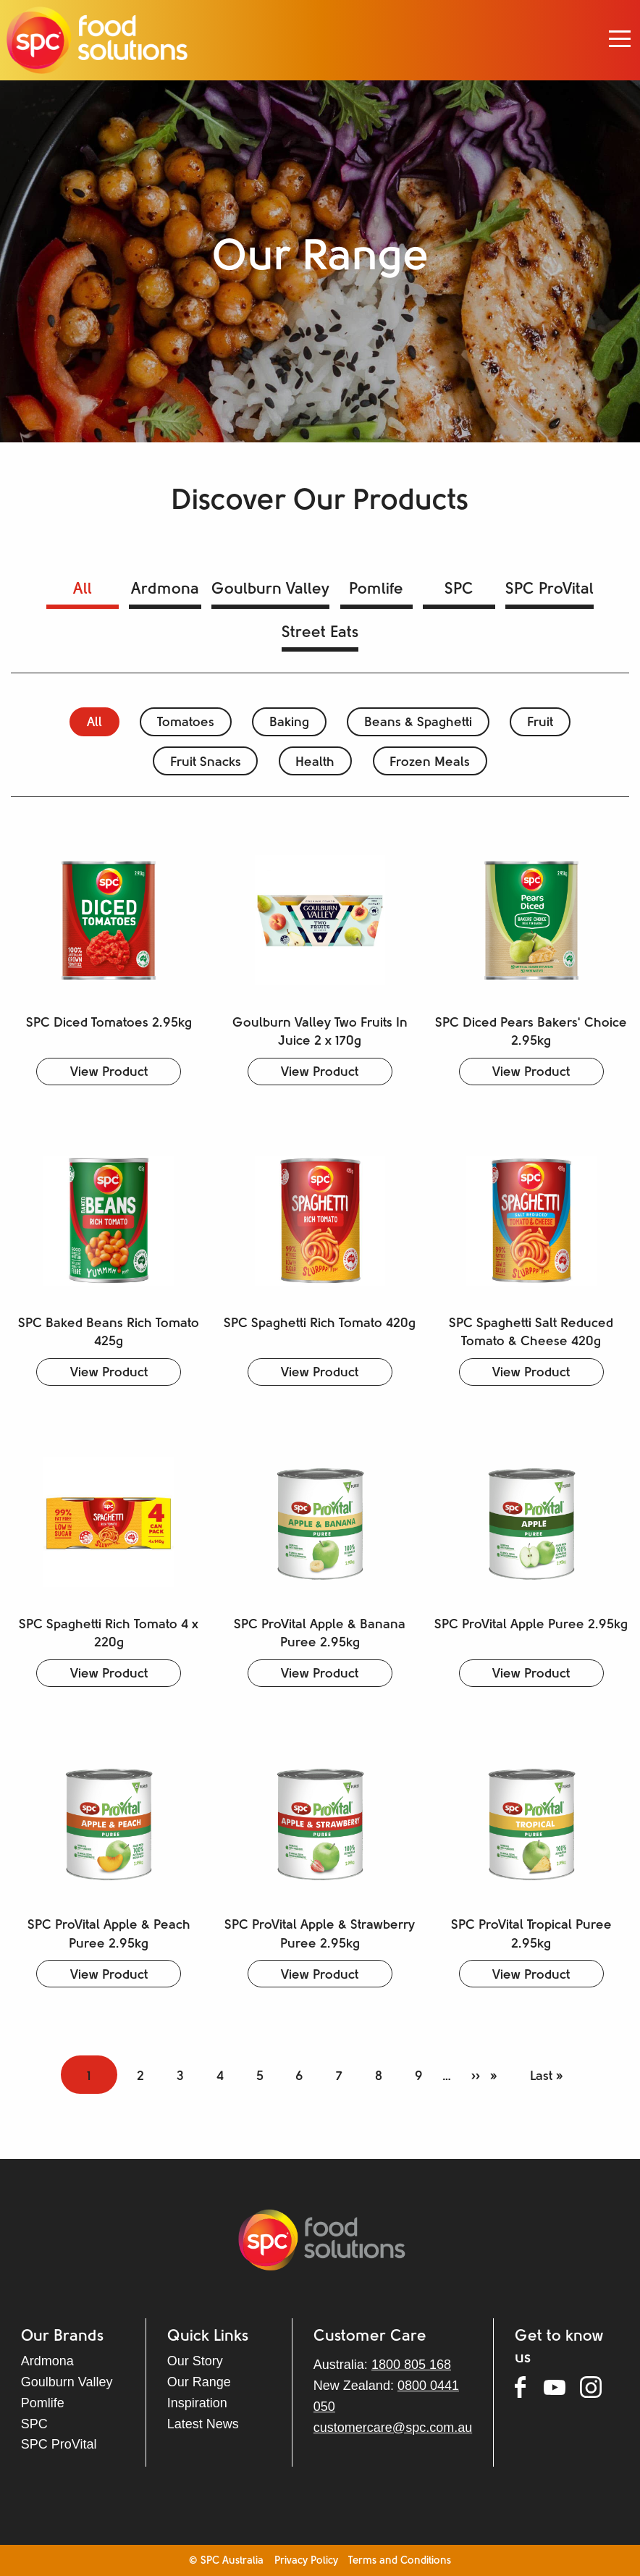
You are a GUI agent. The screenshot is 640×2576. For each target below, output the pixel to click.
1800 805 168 (411, 2364)
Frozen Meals (430, 763)
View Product (109, 1072)
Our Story (195, 2360)
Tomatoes (185, 723)
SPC (459, 589)
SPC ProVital (549, 589)
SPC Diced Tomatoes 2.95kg (109, 1023)
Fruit (540, 723)
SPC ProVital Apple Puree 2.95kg (531, 1625)
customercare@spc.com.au (392, 2427)
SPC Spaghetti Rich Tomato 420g (320, 1324)
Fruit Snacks (205, 763)
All (82, 589)
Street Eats (320, 633)
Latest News (203, 2423)
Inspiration (197, 2402)
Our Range (199, 2381)
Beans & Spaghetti (418, 723)
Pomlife (376, 589)
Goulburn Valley (270, 589)
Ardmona (165, 589)
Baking (289, 723)
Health (314, 763)
